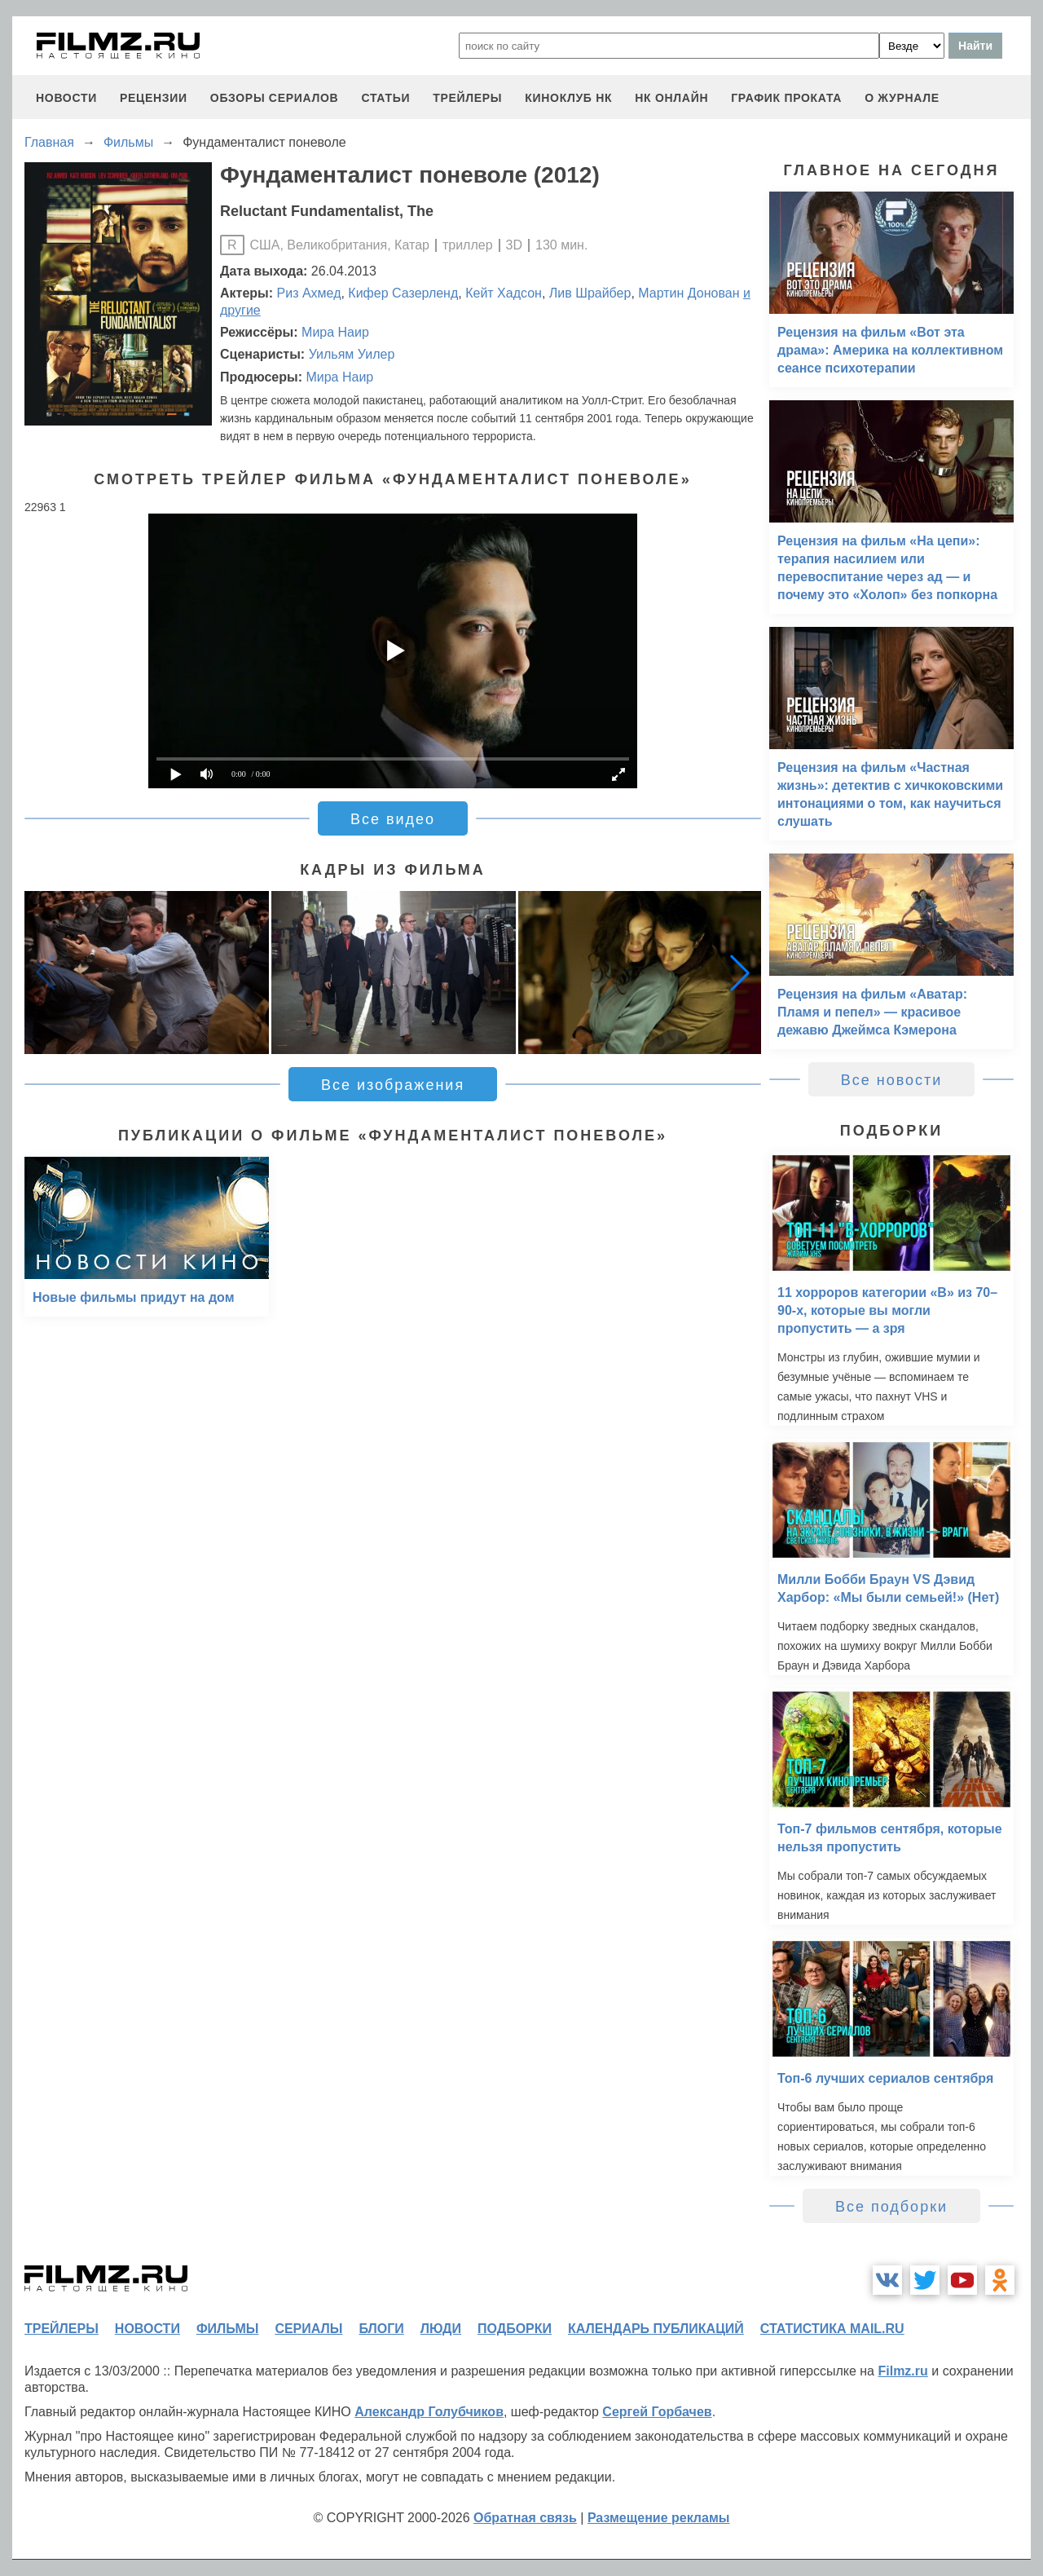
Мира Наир (335, 332)
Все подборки (891, 2207)
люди (440, 2329)
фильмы (227, 2329)
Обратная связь (525, 2518)
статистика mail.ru (832, 2329)
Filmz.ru (902, 2371)
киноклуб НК (568, 97)
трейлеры (467, 97)
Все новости (892, 1080)
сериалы (308, 2329)
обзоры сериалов (274, 97)
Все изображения (392, 1085)
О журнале (902, 97)
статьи (385, 97)
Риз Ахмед (309, 293)
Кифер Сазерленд (403, 293)
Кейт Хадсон (503, 293)
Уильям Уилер (352, 354)
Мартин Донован (688, 293)
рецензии (153, 97)
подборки (514, 2329)
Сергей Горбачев (656, 2412)
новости (66, 97)
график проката (786, 97)
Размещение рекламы (659, 2518)
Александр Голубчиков (429, 2412)
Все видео (392, 819)
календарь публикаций (656, 2329)
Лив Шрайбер (590, 293)
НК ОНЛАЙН (671, 97)
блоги (381, 2329)
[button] (740, 972)
